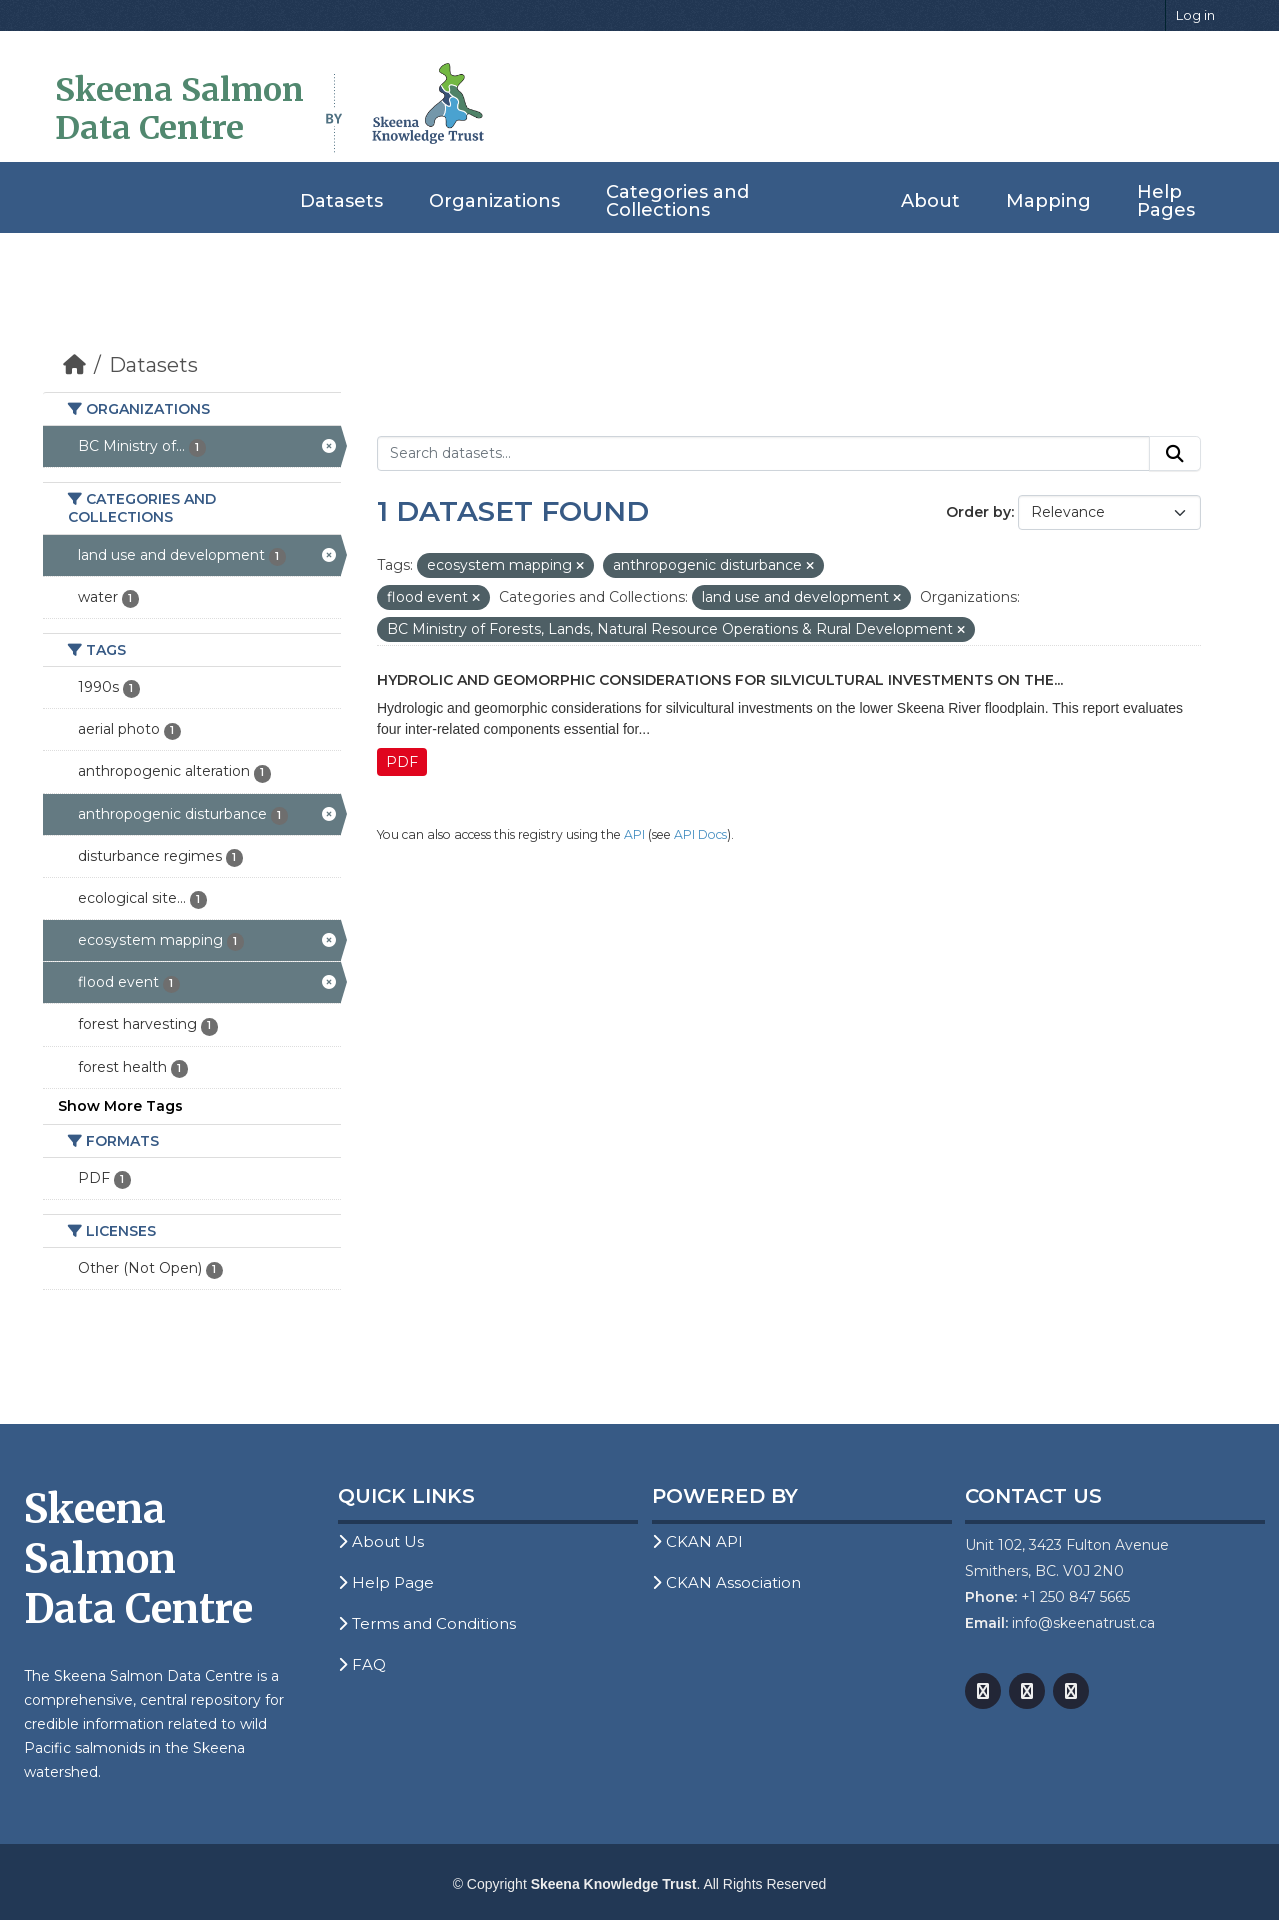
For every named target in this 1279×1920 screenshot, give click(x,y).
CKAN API (697, 1541)
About (930, 201)
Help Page (386, 1582)
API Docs (700, 834)
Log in (1195, 15)
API (634, 834)
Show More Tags (120, 1106)
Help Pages (1166, 201)
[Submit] (1175, 454)
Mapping (1048, 201)
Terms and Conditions (427, 1623)
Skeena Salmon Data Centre (179, 109)
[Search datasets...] (763, 454)
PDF (402, 762)
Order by (978, 512)
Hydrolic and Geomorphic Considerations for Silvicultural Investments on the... (720, 680)
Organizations (494, 201)
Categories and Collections (677, 201)
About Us (381, 1541)
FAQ (362, 1664)
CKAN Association (726, 1582)
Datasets (341, 201)
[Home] (74, 365)
